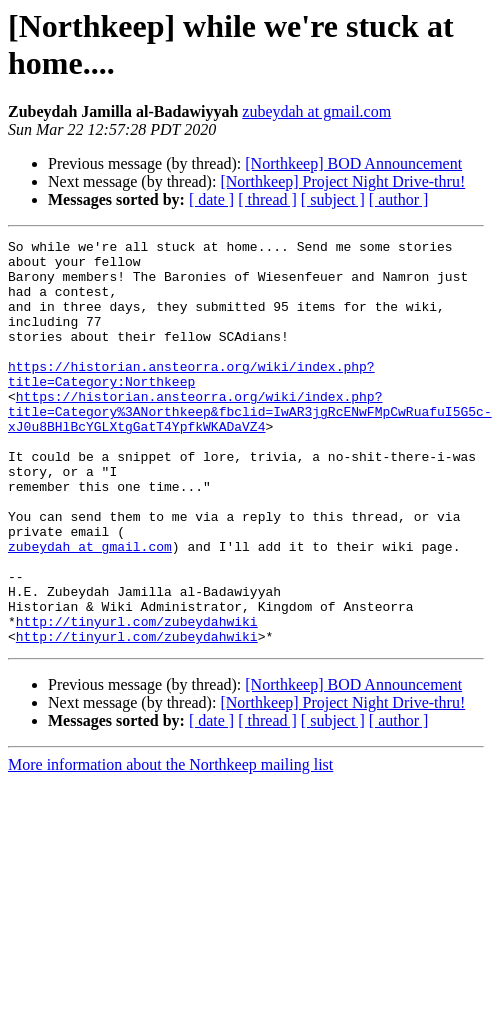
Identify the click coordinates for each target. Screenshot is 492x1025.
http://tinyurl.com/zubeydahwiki (137, 699)
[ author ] (399, 199)
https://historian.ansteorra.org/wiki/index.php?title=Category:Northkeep (191, 402)
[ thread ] (267, 199)
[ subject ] (333, 199)
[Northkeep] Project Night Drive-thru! (342, 181)
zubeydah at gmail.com (316, 111)
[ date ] (211, 199)
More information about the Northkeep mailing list (170, 845)
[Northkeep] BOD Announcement (353, 163)
